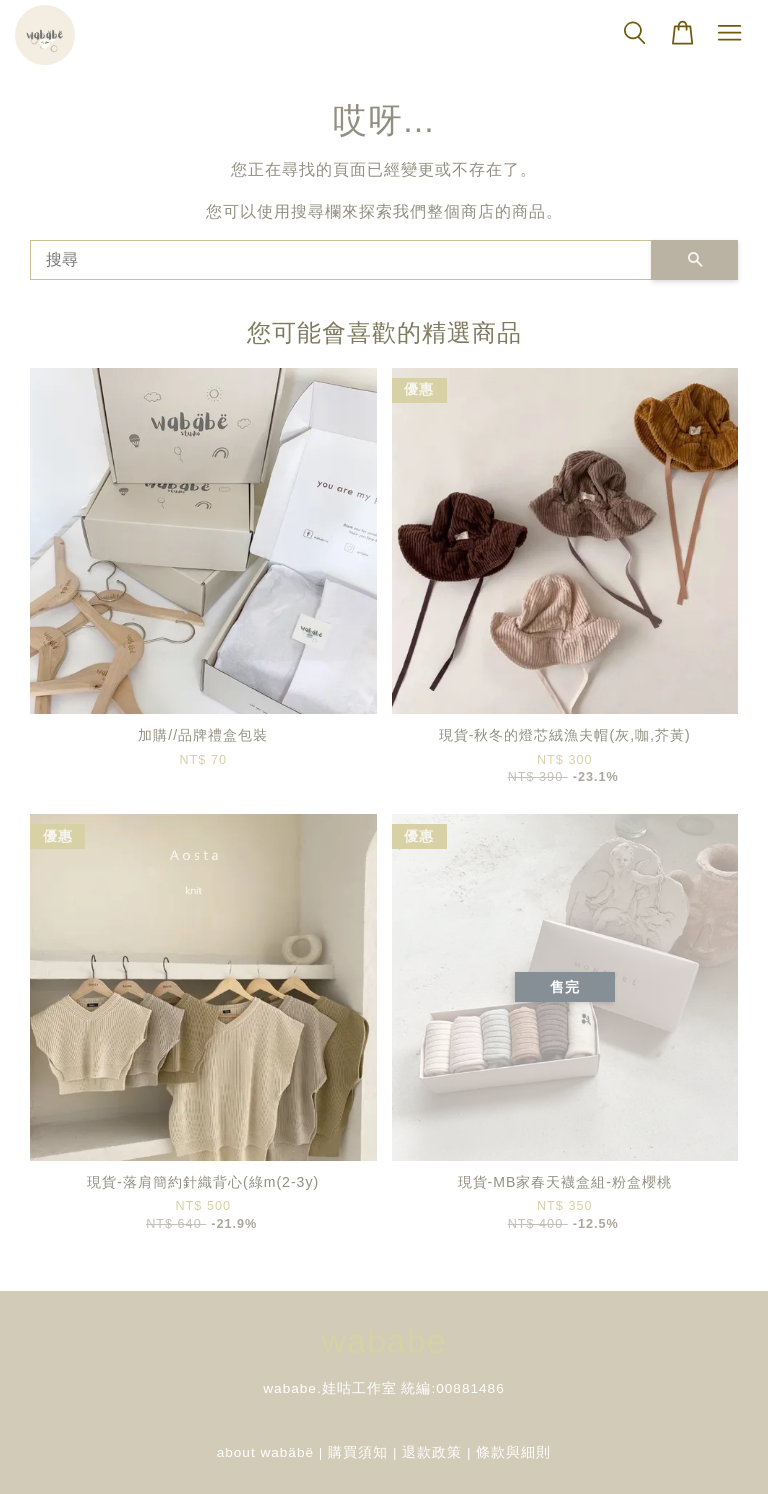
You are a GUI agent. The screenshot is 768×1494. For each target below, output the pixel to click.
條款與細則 (513, 1452)
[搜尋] (341, 260)
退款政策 (432, 1452)
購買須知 (358, 1452)
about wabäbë (265, 1452)
